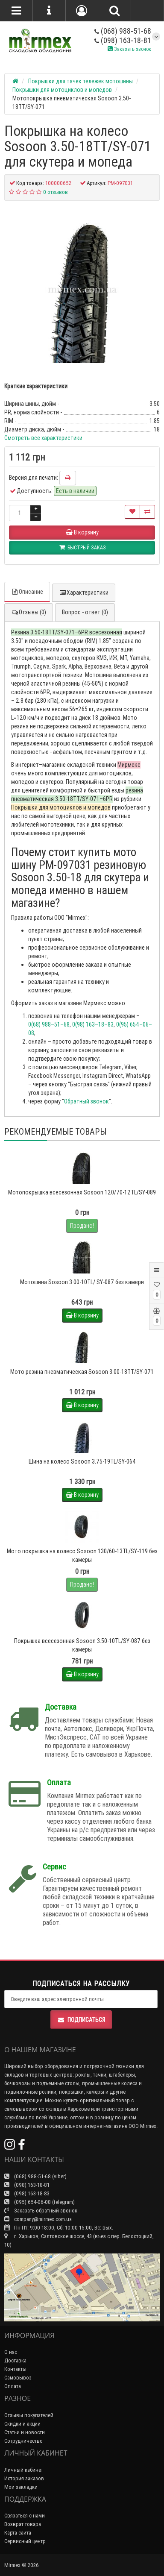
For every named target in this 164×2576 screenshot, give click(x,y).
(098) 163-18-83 (27, 2193)
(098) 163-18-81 (122, 40)
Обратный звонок (86, 1101)
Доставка (15, 2360)
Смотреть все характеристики (43, 438)
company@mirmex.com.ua (38, 2219)
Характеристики (83, 592)
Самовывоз (18, 2377)
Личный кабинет (23, 2469)
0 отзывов (55, 192)
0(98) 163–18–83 (93, 1024)
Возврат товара (22, 2524)
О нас (10, 2352)
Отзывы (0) (28, 612)
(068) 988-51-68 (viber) (35, 2176)
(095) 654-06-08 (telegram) (39, 2202)
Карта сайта (17, 2532)
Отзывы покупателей (28, 2415)
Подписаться (81, 2020)
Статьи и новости (24, 2432)
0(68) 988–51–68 (49, 1024)
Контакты (15, 2369)
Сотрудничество (23, 2440)
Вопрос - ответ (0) (85, 612)
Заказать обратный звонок (40, 2210)
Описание (27, 592)
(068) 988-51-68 (122, 31)
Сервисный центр (25, 2541)
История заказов (24, 2478)
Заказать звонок (129, 49)
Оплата (12, 2386)
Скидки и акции (22, 2423)
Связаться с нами (24, 2515)
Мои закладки (21, 2487)
